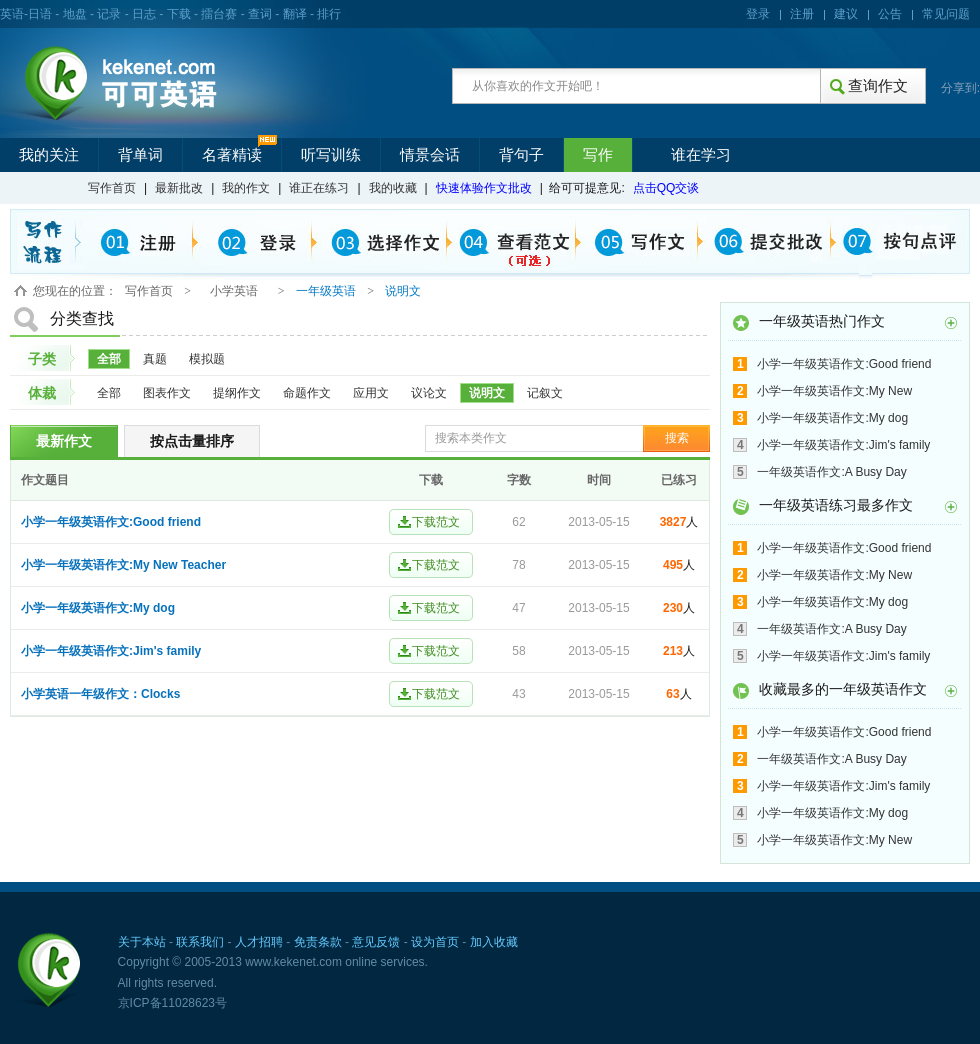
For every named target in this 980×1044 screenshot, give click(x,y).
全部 (109, 359)
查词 (260, 14)
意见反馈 (376, 942)
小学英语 (234, 291)
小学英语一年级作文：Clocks (100, 694)
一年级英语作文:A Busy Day (831, 472)
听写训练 (331, 155)
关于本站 (142, 942)
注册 (802, 14)
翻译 (295, 14)
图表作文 (167, 393)
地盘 (75, 14)
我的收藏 (393, 188)
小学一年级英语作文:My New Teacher (123, 565)
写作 (598, 155)
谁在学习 (701, 155)
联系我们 (200, 942)
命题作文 (307, 393)
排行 (329, 14)
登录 (758, 14)
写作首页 (112, 188)
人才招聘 (259, 942)
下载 (179, 14)
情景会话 (430, 155)
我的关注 (49, 155)
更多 (951, 323)
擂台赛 (219, 14)
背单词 (140, 155)
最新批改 (179, 188)
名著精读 (232, 155)
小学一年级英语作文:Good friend (111, 522)
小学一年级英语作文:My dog (98, 608)
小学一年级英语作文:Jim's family (111, 651)
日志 (144, 14)
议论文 (429, 393)
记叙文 (545, 393)
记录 (109, 14)
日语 (40, 14)
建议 (846, 14)
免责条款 (318, 942)
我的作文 (246, 188)
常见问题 (946, 14)
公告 (890, 14)
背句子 (521, 155)
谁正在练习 (319, 188)
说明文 (487, 393)
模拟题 (207, 359)
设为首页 (435, 942)
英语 (12, 14)
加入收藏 (494, 942)
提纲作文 (237, 393)
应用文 (371, 393)
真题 (155, 359)
